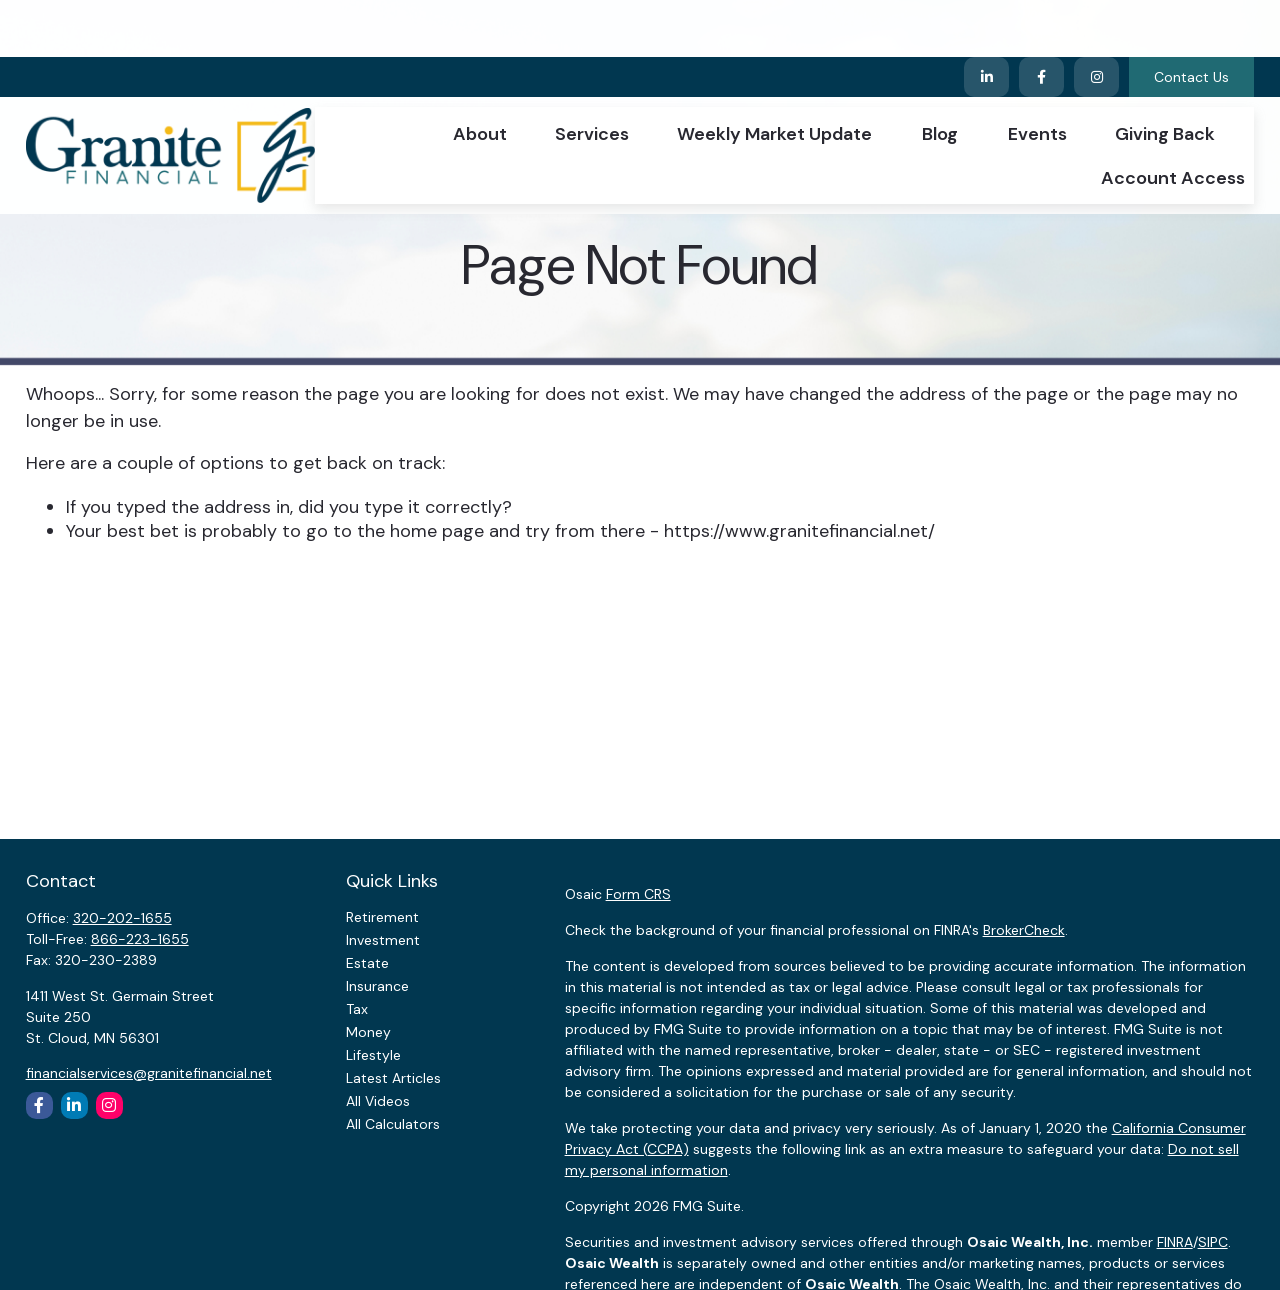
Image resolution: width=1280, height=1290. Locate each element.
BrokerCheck (1024, 930)
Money (368, 1032)
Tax (357, 1009)
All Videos (378, 1101)
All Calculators (393, 1124)
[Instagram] (109, 1105)
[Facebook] (1041, 20)
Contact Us (1191, 20)
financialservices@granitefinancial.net (149, 1073)
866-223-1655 (140, 939)
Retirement (382, 917)
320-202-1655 (122, 918)
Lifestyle (373, 1055)
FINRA (1175, 1242)
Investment (383, 940)
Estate (367, 963)
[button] (480, 76)
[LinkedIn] (986, 20)
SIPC (1213, 1242)
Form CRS (638, 894)
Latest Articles (393, 1078)
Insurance (377, 986)
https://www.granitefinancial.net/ (799, 531)
